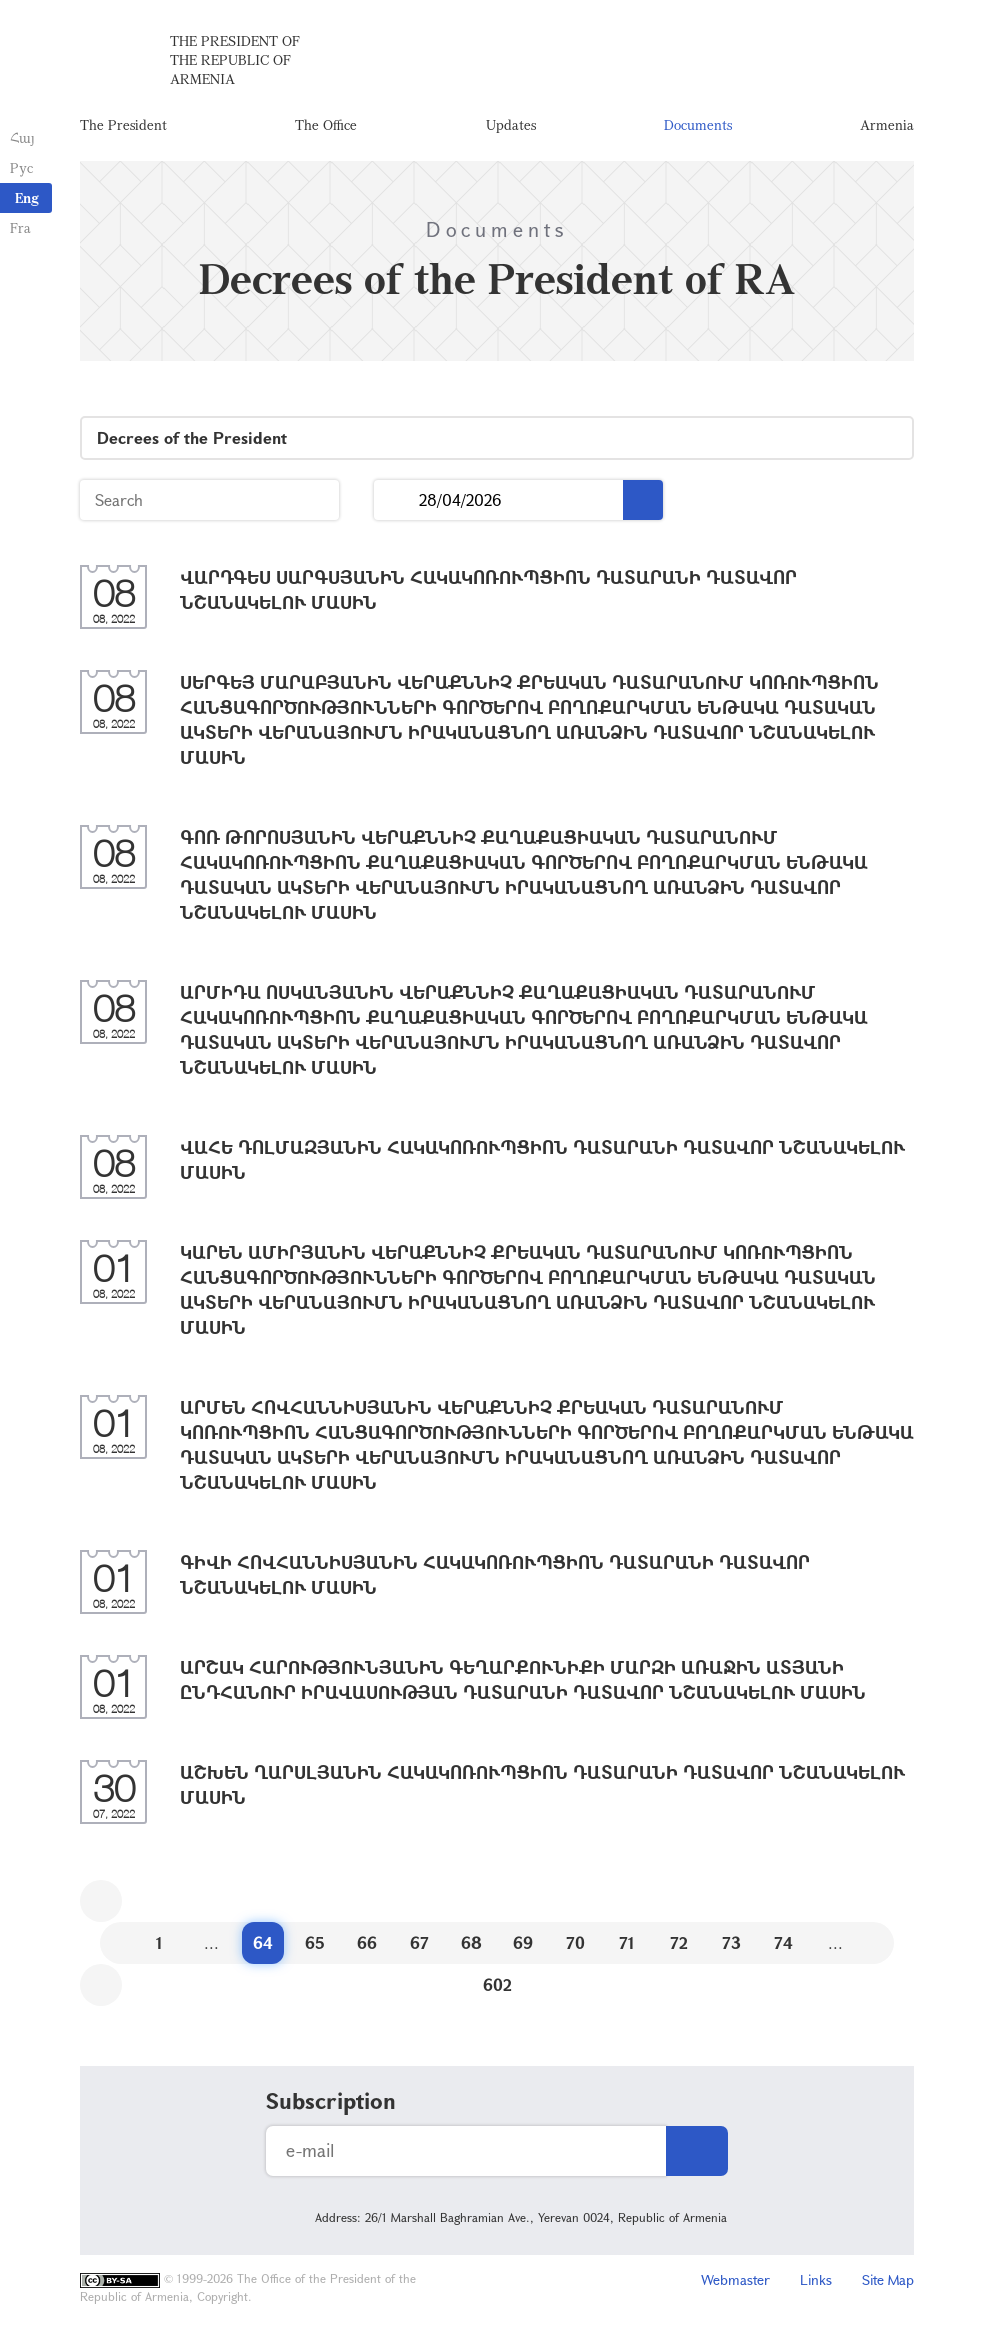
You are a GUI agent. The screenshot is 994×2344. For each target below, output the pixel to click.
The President (123, 124)
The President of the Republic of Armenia (235, 59)
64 (263, 1942)
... (396, 500)
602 (497, 1984)
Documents (698, 124)
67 (419, 1942)
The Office (326, 124)
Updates (511, 124)
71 (627, 1942)
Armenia (887, 124)
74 (783, 1942)
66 (367, 1942)
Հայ (22, 137)
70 (575, 1942)
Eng (27, 197)
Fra (20, 227)
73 (731, 1942)
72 (679, 1942)
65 (315, 1942)
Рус (21, 167)
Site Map (888, 2279)
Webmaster (735, 2279)
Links (816, 2279)
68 (471, 1942)
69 (523, 1942)
